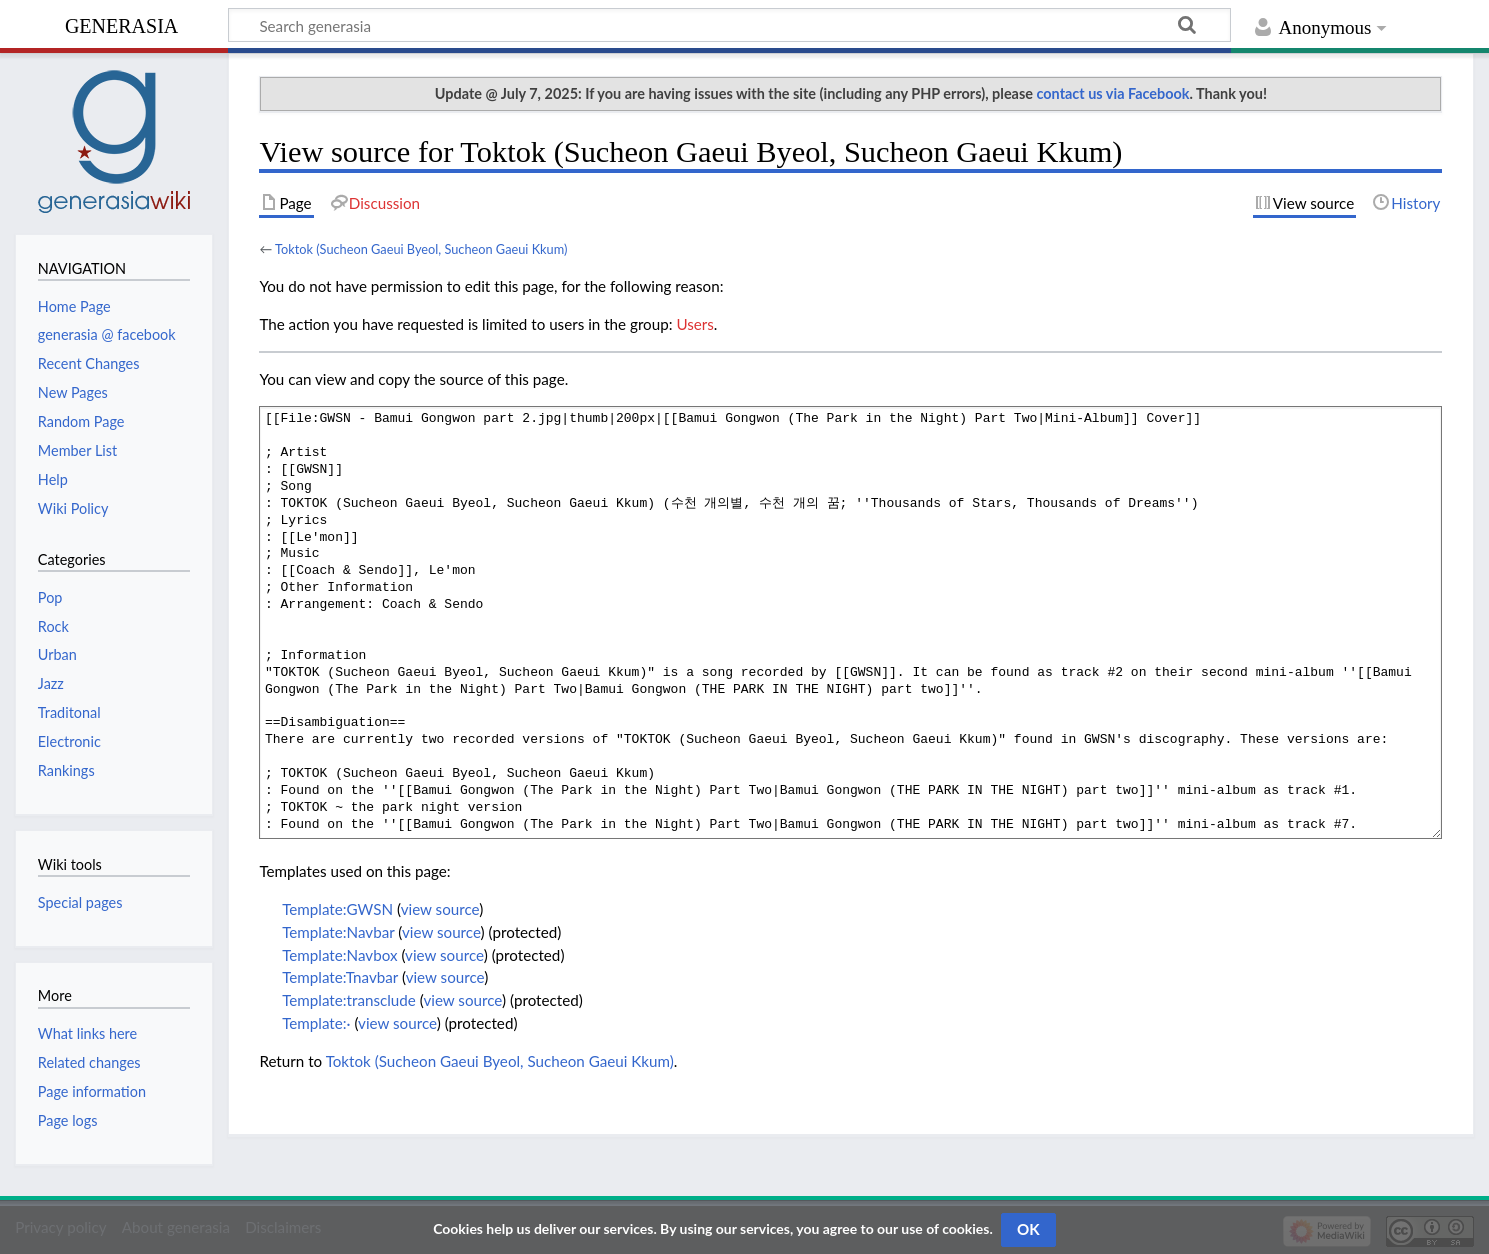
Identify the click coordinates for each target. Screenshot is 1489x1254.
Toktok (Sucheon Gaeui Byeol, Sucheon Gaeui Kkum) (421, 249)
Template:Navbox (339, 955)
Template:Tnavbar (340, 977)
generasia (121, 23)
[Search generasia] (729, 25)
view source (440, 909)
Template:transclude (349, 1000)
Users (694, 324)
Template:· (316, 1023)
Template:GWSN (337, 909)
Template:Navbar (338, 932)
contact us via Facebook (1113, 93)
